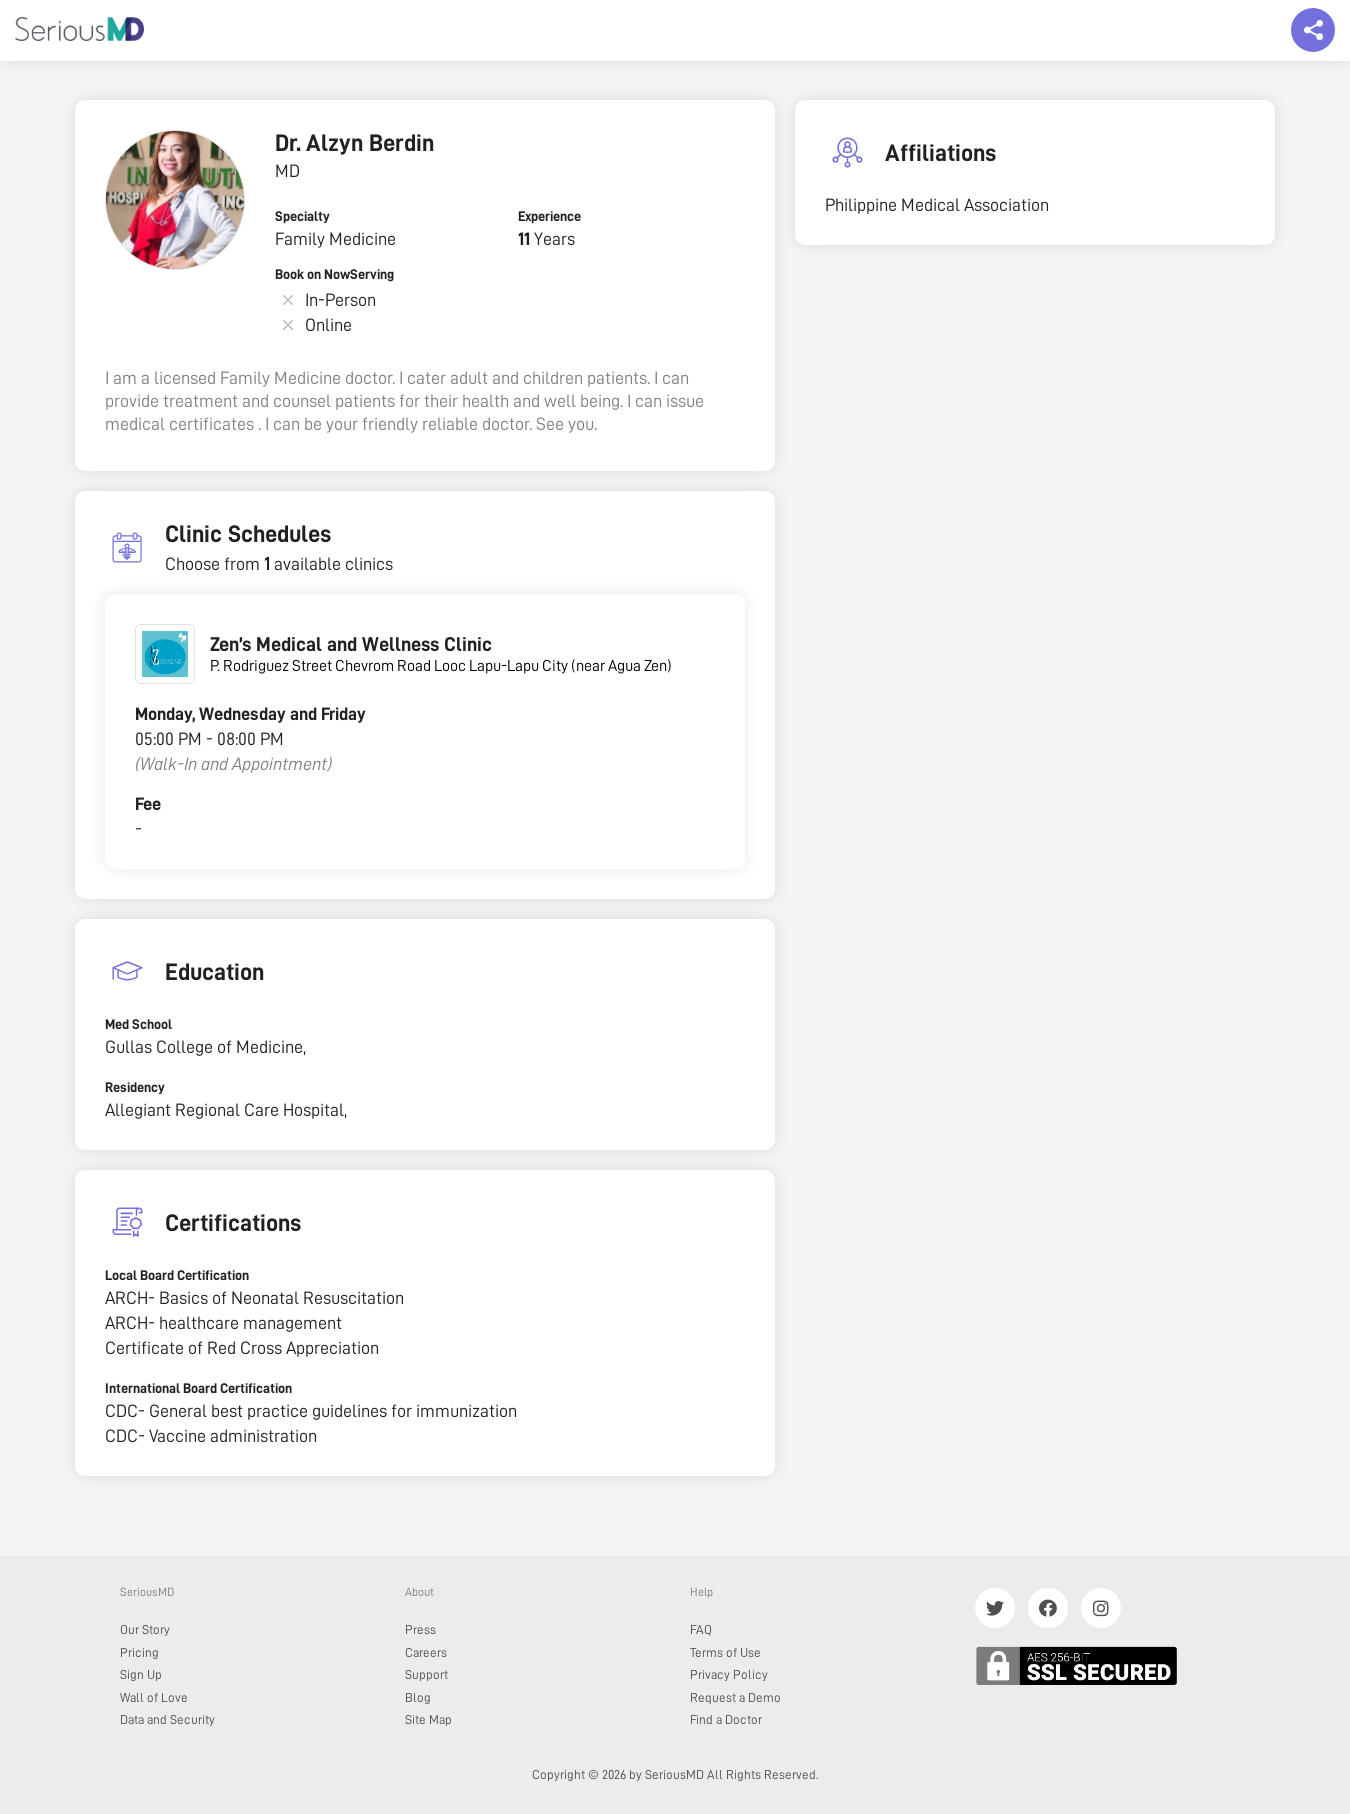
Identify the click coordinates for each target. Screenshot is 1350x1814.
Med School (138, 1024)
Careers (426, 1652)
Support (426, 1674)
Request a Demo (735, 1697)
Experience (549, 216)
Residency (135, 1087)
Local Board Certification (177, 1275)
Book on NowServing (334, 274)
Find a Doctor (726, 1719)
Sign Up (141, 1674)
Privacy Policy (729, 1674)
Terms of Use (725, 1652)
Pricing (139, 1652)
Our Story (145, 1629)
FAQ (701, 1629)
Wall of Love (154, 1697)
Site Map (428, 1719)
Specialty (302, 216)
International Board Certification (198, 1388)
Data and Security (167, 1719)
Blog (418, 1697)
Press (420, 1629)
